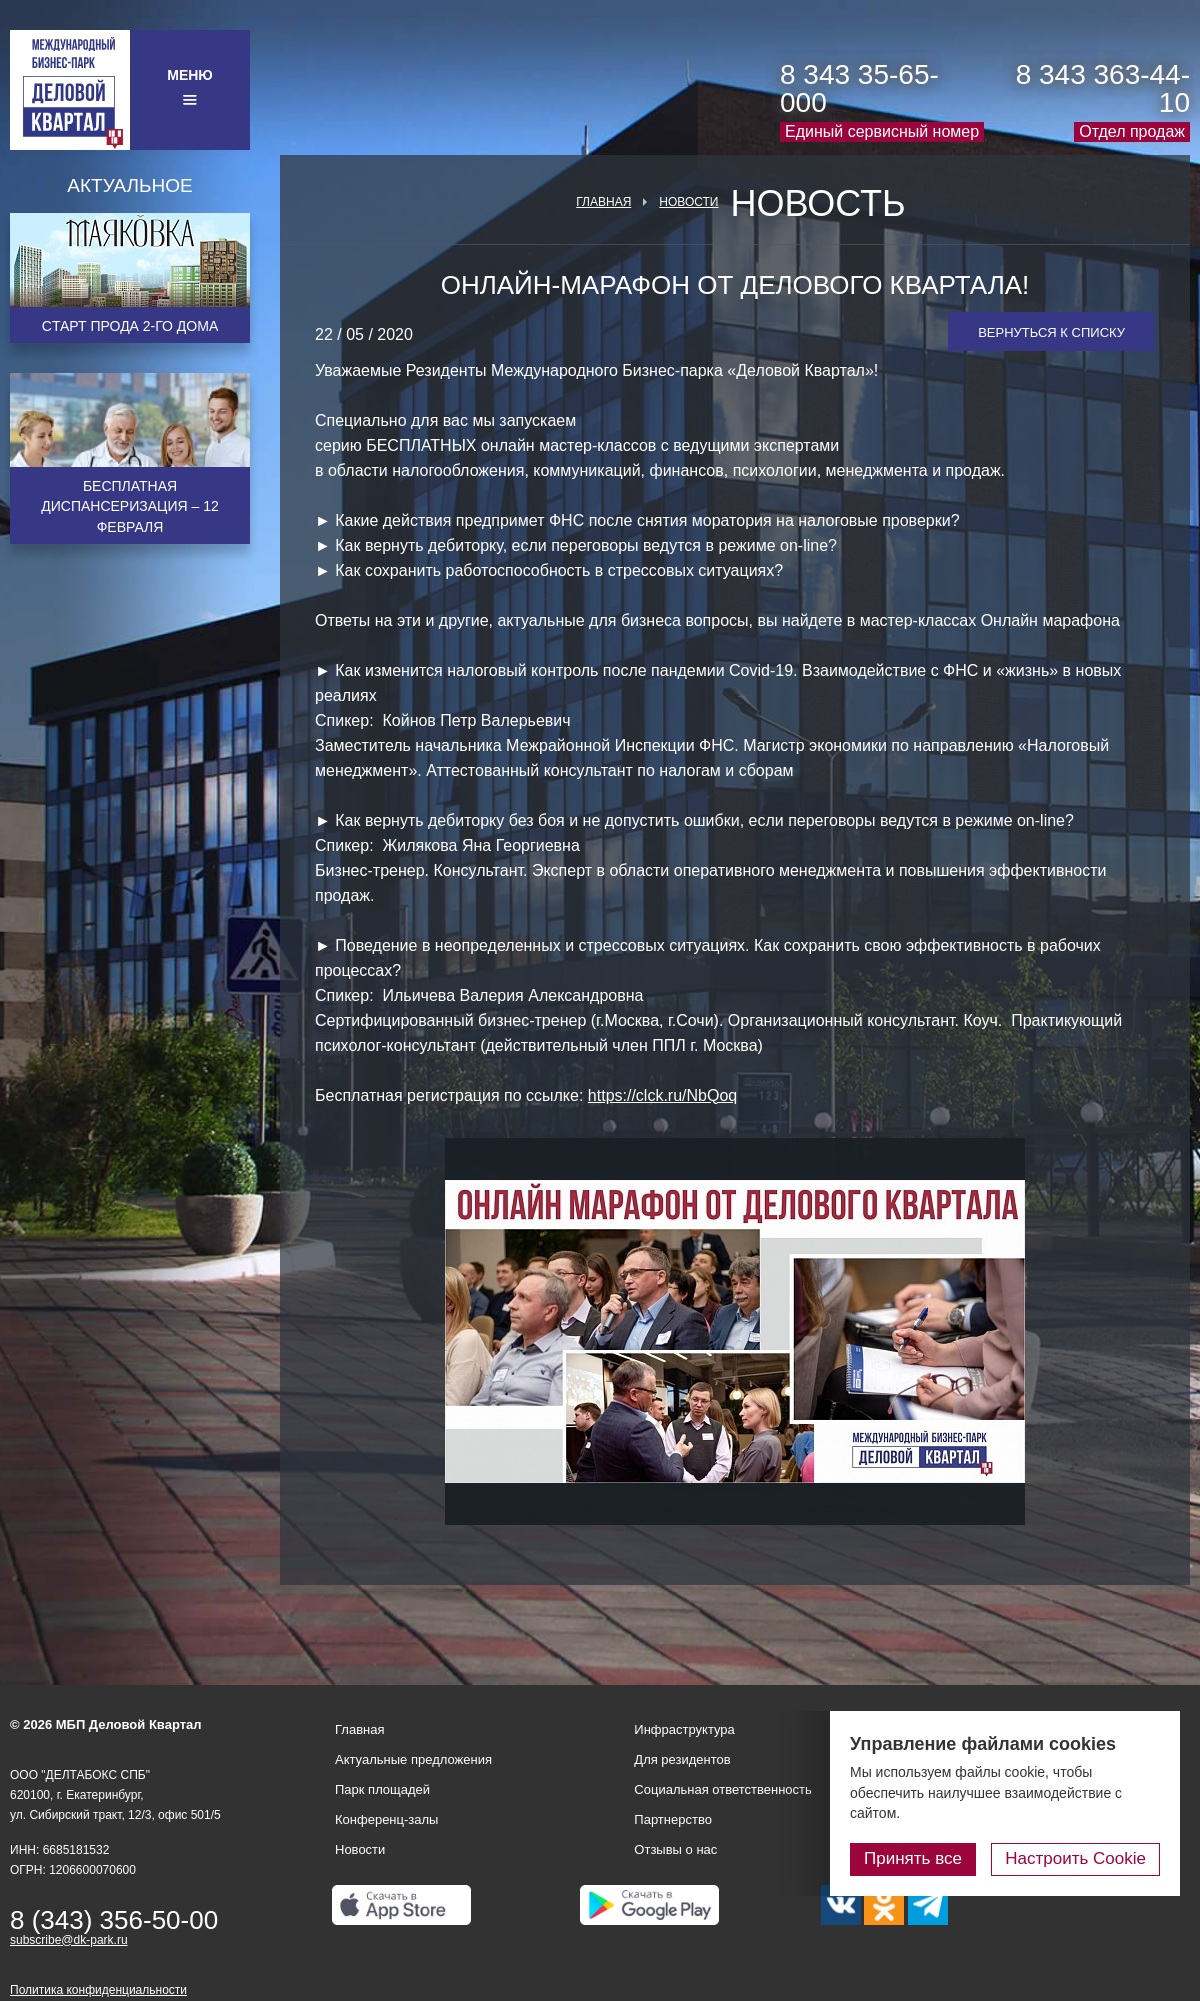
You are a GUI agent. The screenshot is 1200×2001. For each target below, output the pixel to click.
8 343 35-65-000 (859, 88)
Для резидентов (682, 1759)
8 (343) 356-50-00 (114, 1920)
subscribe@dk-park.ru (69, 1940)
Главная (603, 202)
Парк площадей (382, 1789)
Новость (817, 204)
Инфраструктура (684, 1729)
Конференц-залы (386, 1819)
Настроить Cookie (1075, 1858)
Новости (688, 202)
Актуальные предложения (413, 1759)
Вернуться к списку (1051, 332)
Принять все (913, 1858)
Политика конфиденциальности (98, 1990)
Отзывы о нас (675, 1849)
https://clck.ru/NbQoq (662, 1095)
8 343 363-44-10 (1103, 88)
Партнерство (673, 1819)
